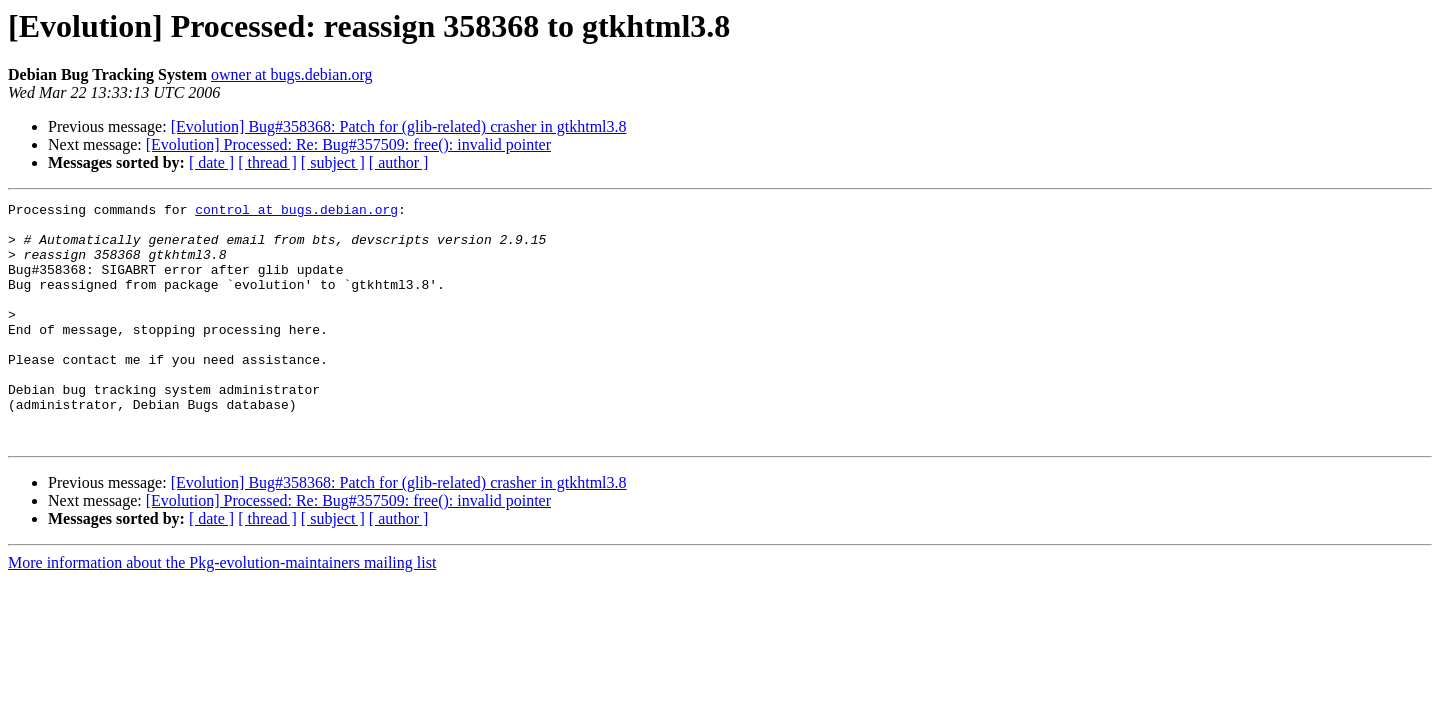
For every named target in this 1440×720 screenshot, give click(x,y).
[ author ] (399, 162)
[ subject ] (333, 162)
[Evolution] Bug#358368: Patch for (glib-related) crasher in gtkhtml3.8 (399, 126)
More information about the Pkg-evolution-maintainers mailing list (222, 610)
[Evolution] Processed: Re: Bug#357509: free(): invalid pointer (348, 144)
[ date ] (211, 162)
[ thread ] (267, 162)
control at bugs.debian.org (296, 212)
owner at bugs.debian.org (291, 74)
